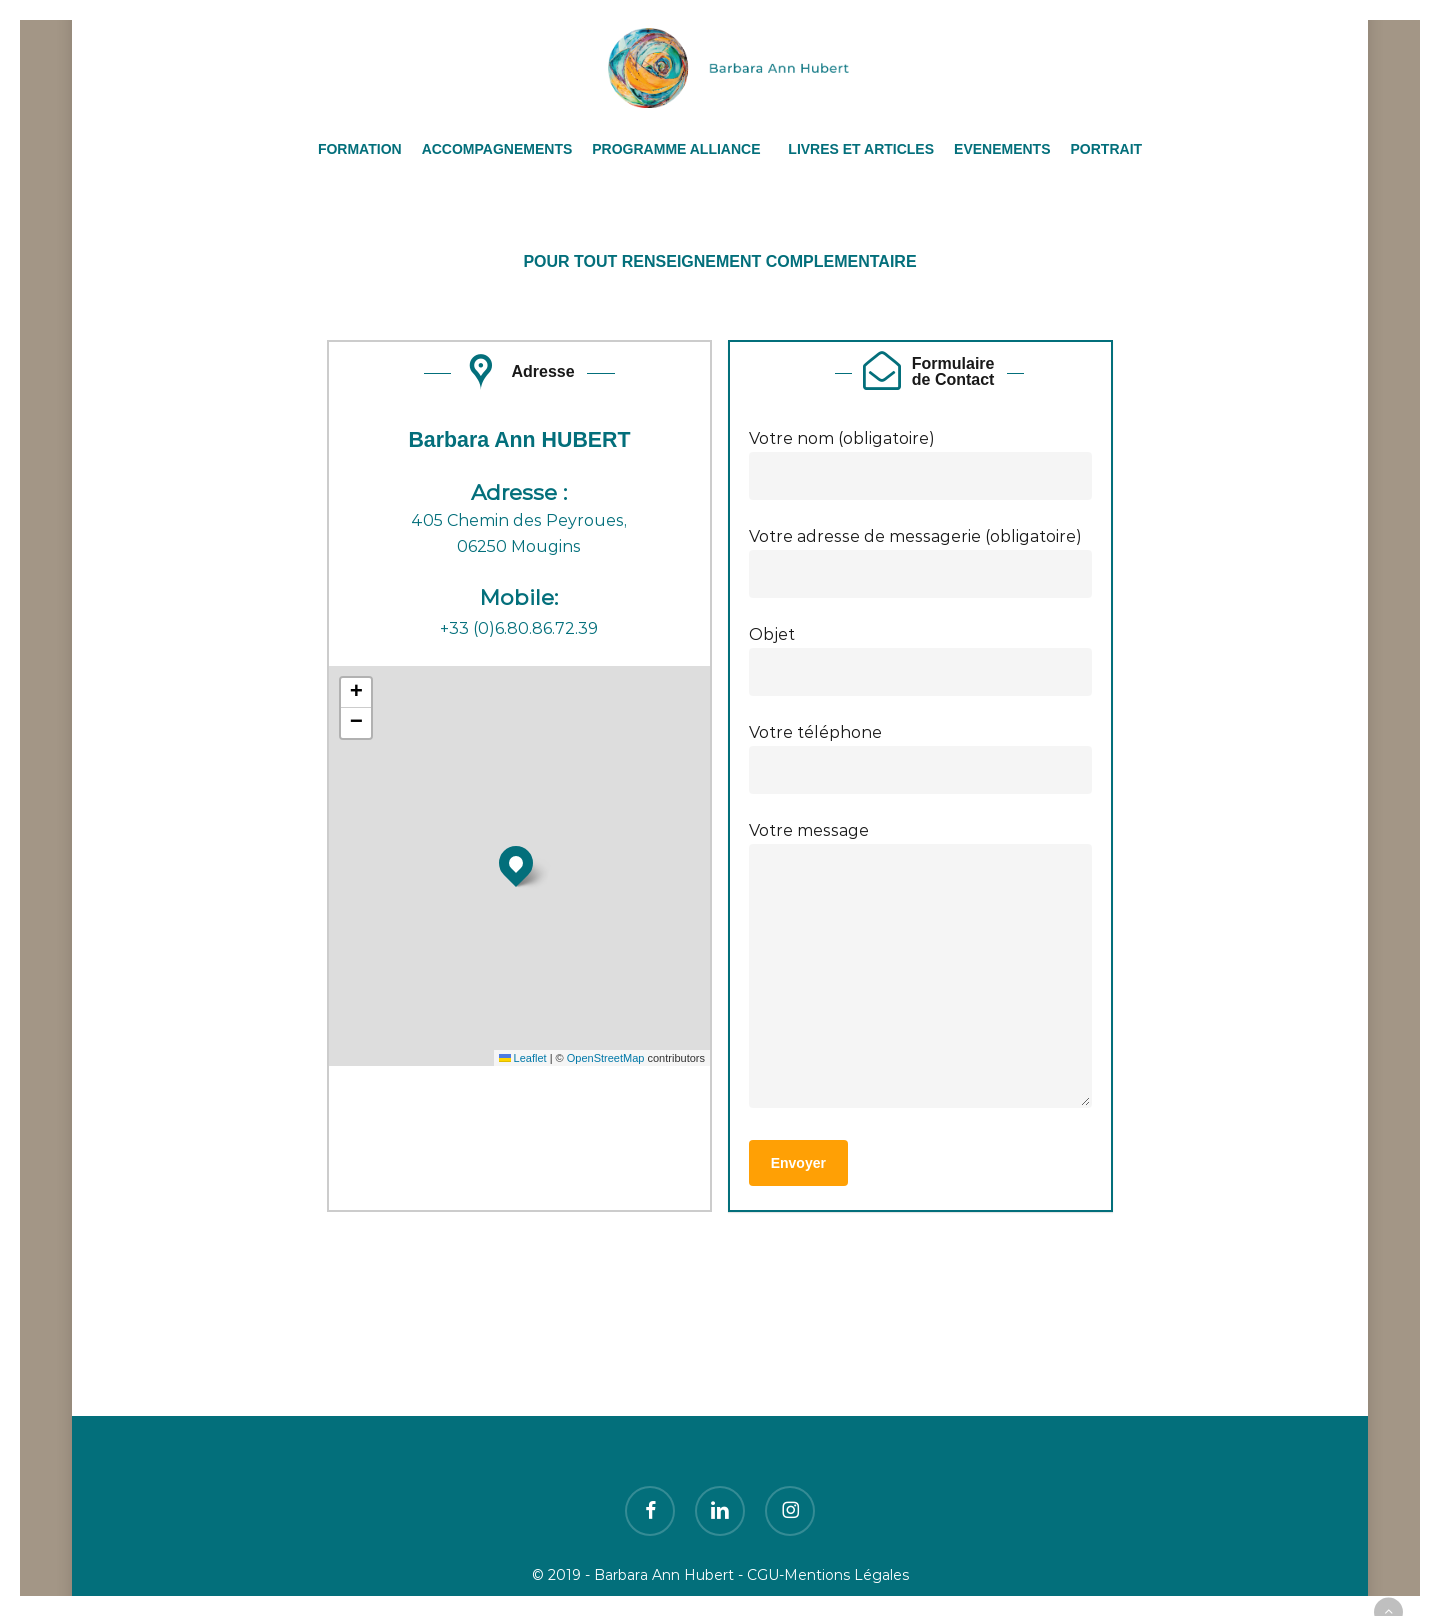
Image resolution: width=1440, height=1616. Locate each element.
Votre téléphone (921, 758)
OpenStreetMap (606, 1058)
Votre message (921, 968)
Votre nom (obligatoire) (921, 464)
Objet (921, 660)
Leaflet (523, 1058)
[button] (516, 863)
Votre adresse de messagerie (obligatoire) (921, 562)
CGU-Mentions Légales (828, 1575)
